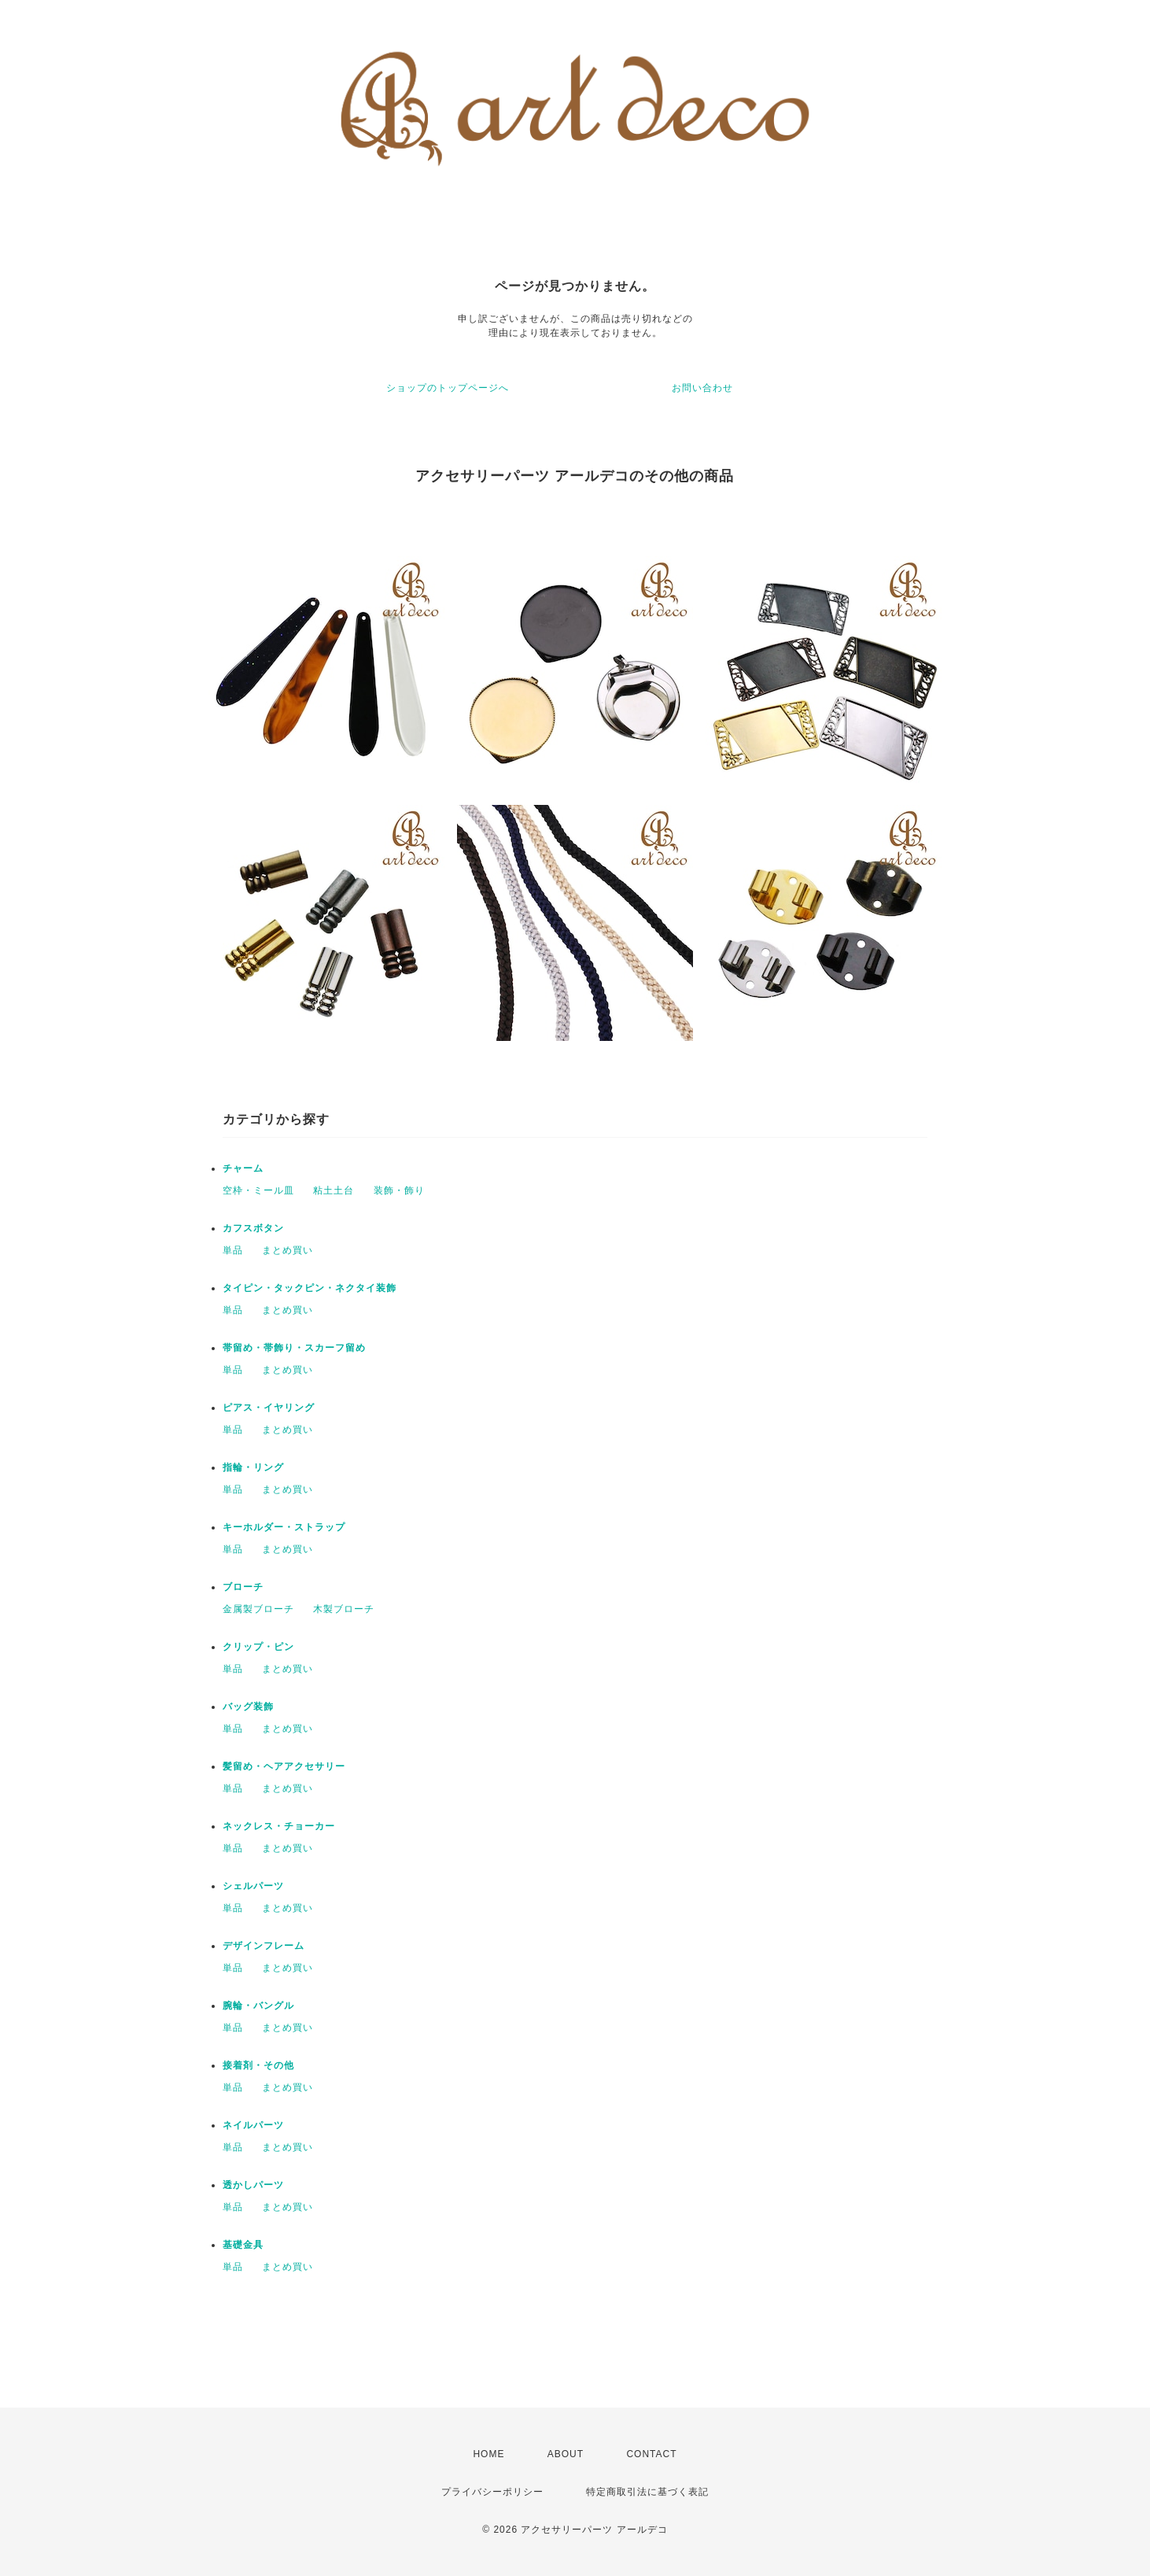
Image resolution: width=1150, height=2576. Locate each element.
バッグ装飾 (248, 1706)
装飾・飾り (399, 1190)
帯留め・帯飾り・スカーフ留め (294, 1347)
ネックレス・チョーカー (279, 1826)
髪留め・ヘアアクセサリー (284, 1766)
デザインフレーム (263, 1945)
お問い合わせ (702, 387)
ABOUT (565, 2454)
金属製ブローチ (258, 1609)
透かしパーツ (253, 2184)
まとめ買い (287, 1250)
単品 (233, 1250)
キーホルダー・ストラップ (284, 1527)
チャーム (243, 1168)
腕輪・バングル (258, 2005)
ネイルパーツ (253, 2125)
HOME (488, 2454)
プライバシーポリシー (492, 2491)
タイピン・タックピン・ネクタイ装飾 (309, 1288)
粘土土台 (333, 1190)
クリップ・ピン (258, 1646)
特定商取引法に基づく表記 (647, 2491)
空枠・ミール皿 (258, 1190)
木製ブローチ (343, 1609)
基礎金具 (243, 2244)
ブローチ (243, 1586)
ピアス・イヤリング (269, 1407)
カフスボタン (253, 1228)
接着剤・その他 (258, 2065)
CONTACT (651, 2454)
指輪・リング (253, 1467)
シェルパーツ (253, 1885)
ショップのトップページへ (447, 387)
